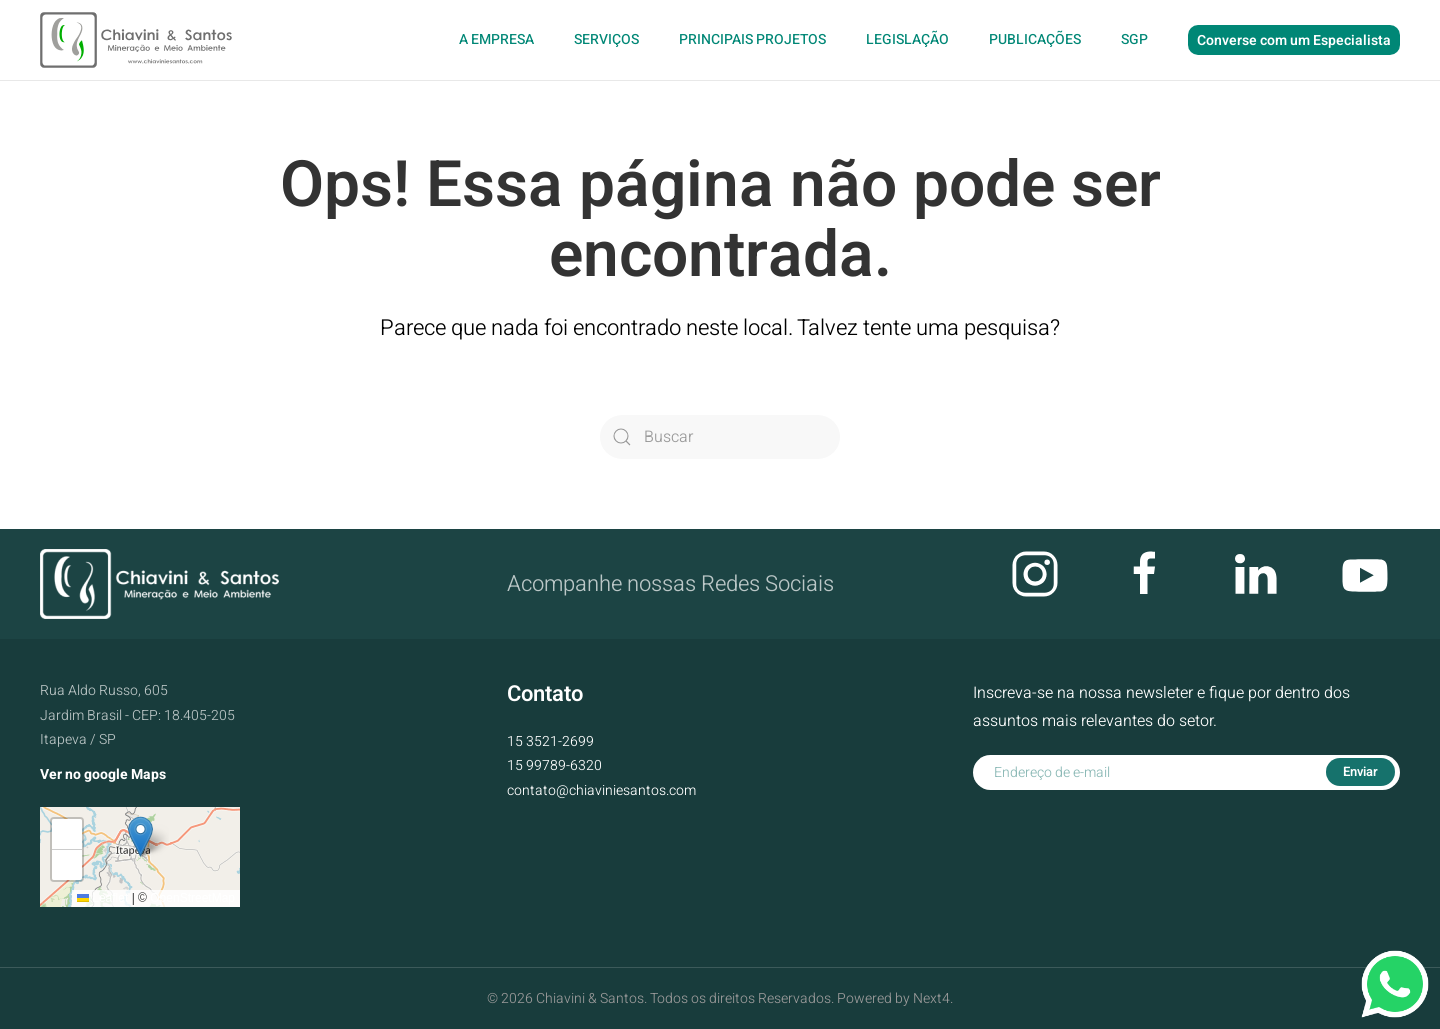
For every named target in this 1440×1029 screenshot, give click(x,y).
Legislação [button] (907, 39)
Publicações (1035, 39)
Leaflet (102, 898)
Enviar (1360, 771)
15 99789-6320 (554, 765)
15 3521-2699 (550, 741)
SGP (1134, 39)
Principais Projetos (752, 39)
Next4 (931, 998)
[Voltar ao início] (138, 40)
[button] (140, 836)
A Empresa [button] (496, 39)
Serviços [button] (606, 39)
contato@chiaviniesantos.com (601, 790)
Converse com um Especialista (1294, 40)
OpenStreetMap (192, 898)
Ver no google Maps (103, 774)
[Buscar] (720, 437)
